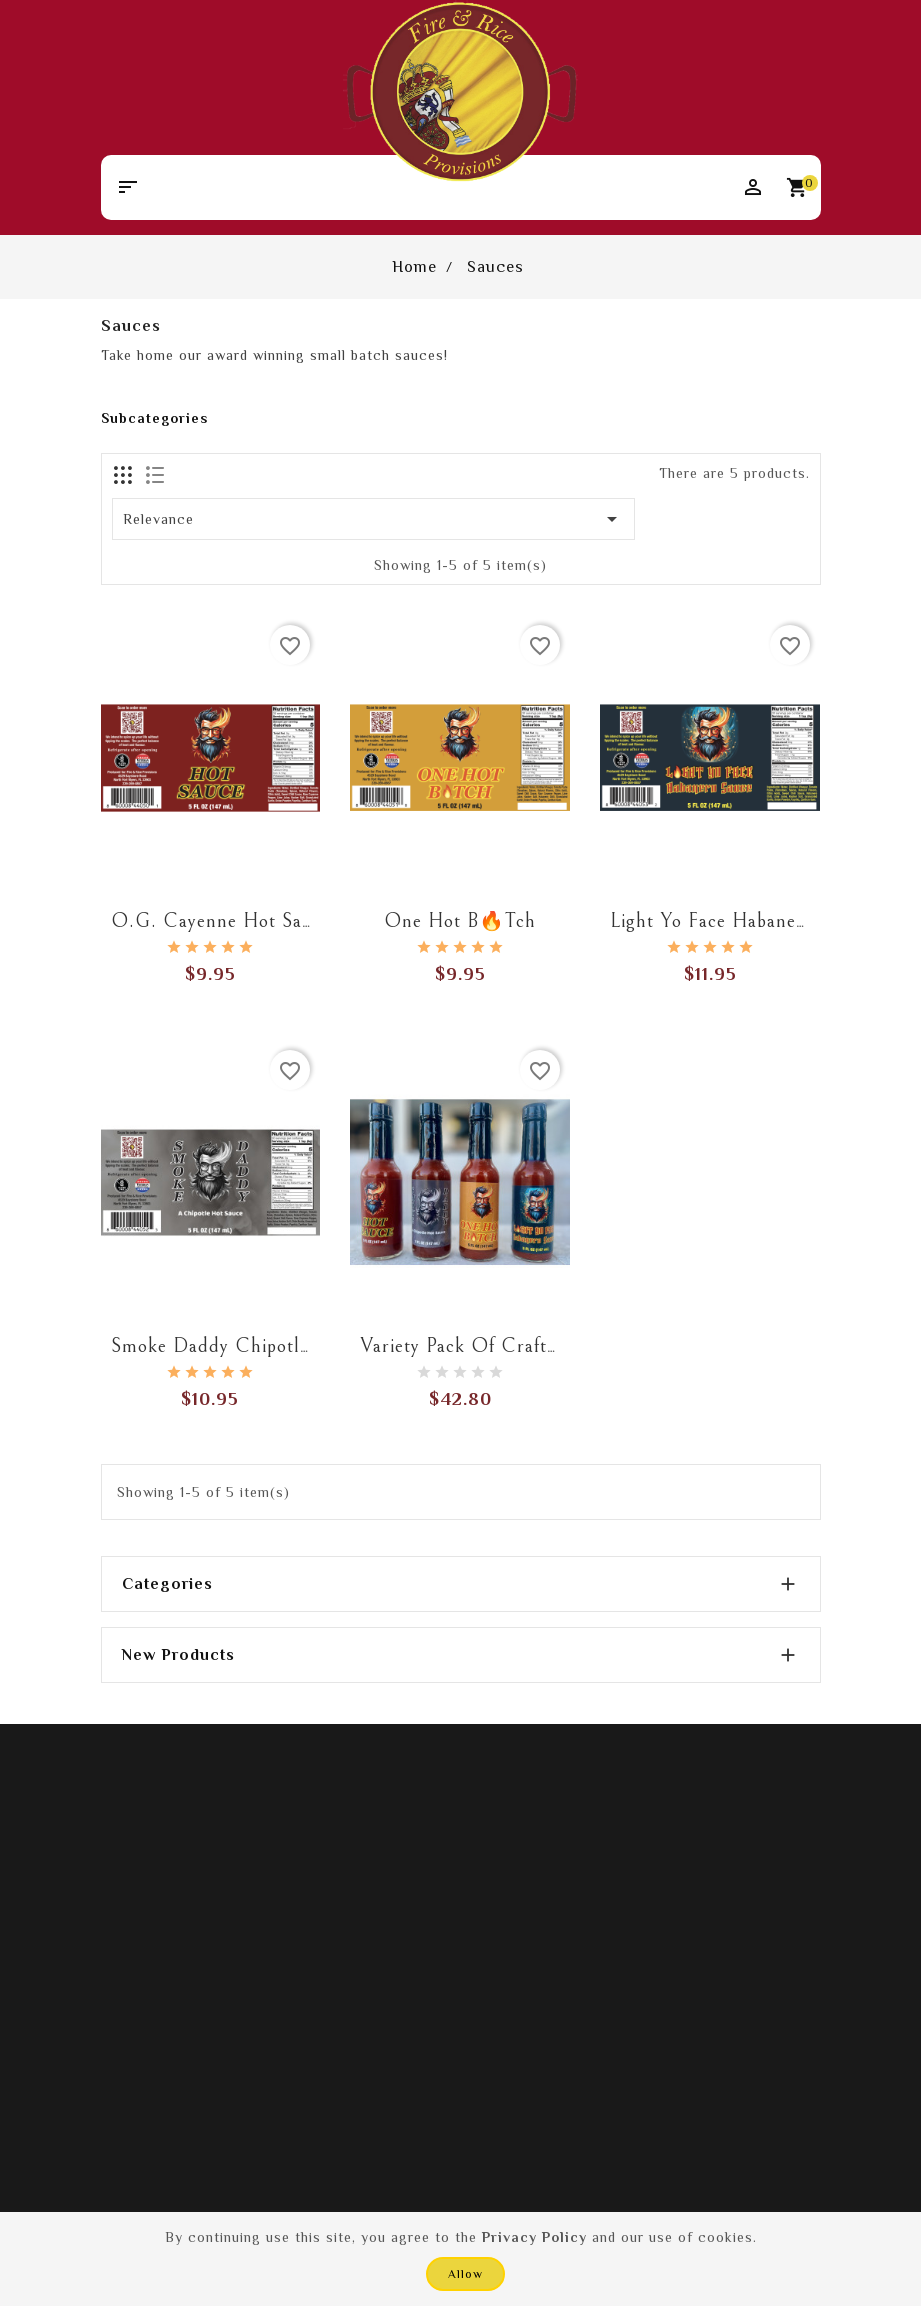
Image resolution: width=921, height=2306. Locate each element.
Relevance (374, 519)
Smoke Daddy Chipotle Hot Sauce (257, 1346)
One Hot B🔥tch (460, 921)
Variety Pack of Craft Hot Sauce (500, 1346)
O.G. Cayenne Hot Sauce (221, 921)
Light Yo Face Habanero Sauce (739, 921)
